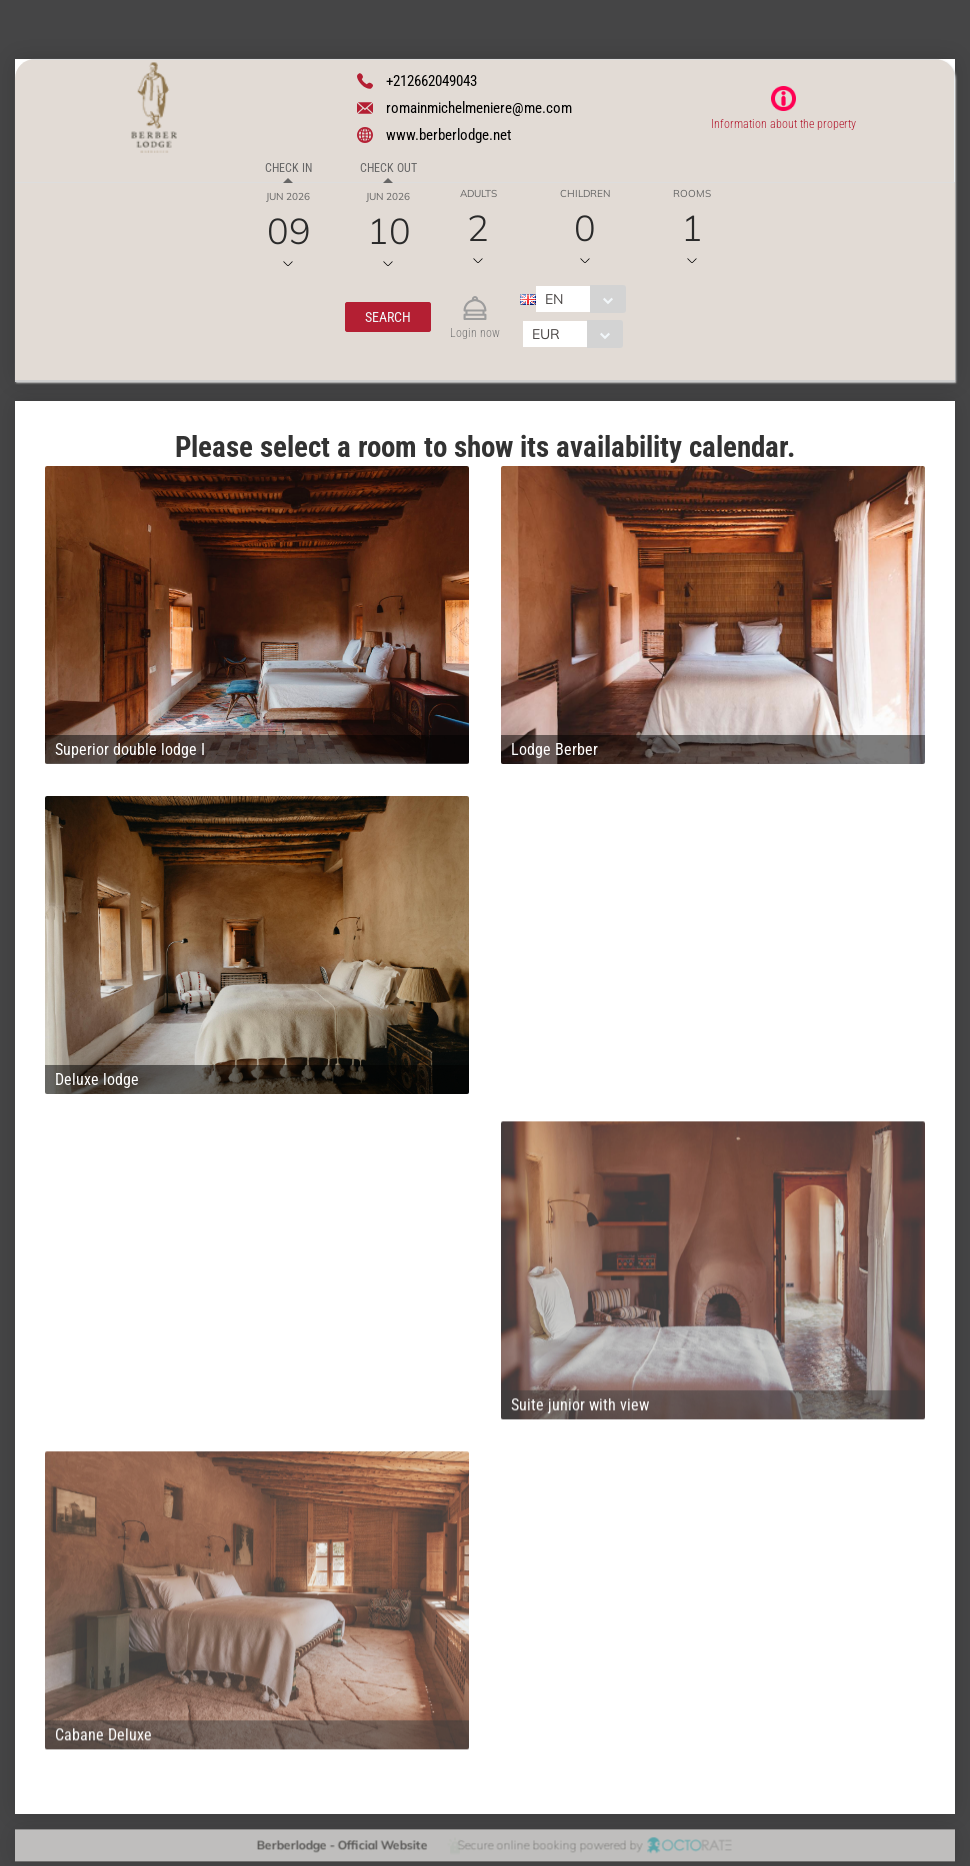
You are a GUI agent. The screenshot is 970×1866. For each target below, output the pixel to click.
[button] (388, 317)
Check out (388, 168)
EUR (546, 334)
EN (554, 299)
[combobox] (580, 299)
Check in (288, 168)
